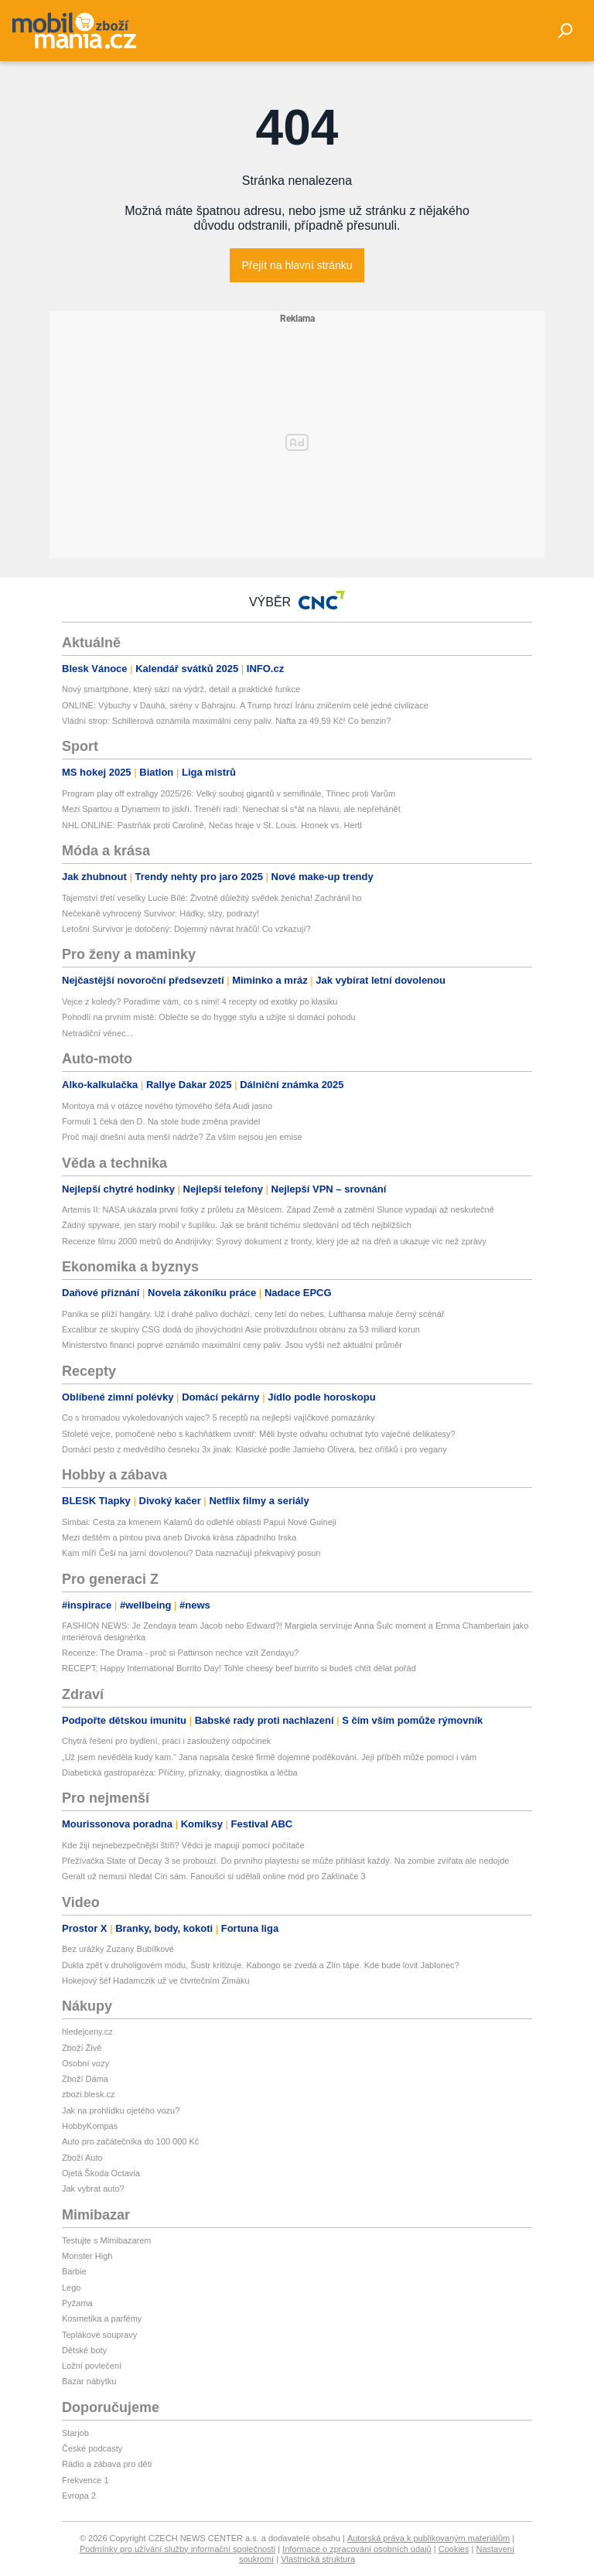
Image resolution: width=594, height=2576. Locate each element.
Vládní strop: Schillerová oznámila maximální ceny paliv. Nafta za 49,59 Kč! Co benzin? (226, 720)
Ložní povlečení (91, 2365)
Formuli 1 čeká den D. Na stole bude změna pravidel (161, 1121)
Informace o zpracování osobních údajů (357, 2549)
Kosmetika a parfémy (102, 2318)
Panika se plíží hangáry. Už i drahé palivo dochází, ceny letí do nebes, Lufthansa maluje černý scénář (253, 1314)
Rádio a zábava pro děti (107, 2464)
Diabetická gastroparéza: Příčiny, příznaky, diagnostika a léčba (180, 1772)
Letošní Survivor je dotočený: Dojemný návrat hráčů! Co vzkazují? (186, 928)
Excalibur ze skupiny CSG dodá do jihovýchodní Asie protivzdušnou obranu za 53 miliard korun (241, 1329)
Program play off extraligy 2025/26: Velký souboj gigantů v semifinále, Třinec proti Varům (228, 793)
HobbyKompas (90, 2126)
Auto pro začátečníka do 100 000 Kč (130, 2141)
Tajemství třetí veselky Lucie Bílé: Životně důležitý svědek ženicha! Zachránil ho (212, 897)
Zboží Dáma (85, 2078)
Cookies (454, 2549)
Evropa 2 (79, 2495)
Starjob (75, 2433)
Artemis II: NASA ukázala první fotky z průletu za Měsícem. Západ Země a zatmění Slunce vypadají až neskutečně (278, 1209)
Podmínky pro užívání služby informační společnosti (177, 2549)
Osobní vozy (85, 2063)
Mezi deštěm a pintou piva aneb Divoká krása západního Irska (179, 1537)
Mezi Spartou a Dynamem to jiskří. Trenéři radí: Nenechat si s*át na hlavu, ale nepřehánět (231, 809)
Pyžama (77, 2303)
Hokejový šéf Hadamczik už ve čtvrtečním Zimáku (156, 1980)
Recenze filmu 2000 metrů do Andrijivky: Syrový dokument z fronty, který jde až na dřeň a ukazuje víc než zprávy (274, 1241)
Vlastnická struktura (318, 2559)
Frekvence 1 (85, 2480)
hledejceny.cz (87, 2031)
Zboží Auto (82, 2157)
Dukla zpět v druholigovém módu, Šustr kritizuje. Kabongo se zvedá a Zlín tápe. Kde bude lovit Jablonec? (260, 1965)
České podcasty (92, 2448)
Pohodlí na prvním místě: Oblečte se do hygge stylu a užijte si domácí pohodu (209, 1017)
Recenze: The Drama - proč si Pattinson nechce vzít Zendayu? (180, 1652)
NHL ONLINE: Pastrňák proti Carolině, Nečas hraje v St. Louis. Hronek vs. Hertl (212, 825)
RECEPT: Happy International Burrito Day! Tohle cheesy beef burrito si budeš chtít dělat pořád (239, 1668)
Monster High (87, 2255)
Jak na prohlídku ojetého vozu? (120, 2110)
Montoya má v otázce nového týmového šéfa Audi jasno (167, 1106)
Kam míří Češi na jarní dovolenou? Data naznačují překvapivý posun (191, 1553)
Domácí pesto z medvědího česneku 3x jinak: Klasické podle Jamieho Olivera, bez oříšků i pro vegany (254, 1449)
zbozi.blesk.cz (88, 2094)
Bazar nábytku (89, 2381)
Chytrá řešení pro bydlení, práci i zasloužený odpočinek (166, 1740)
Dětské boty (84, 2350)
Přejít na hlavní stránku (296, 265)
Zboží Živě (81, 2047)
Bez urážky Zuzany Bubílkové (118, 1948)
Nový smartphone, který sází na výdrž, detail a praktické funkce (181, 689)
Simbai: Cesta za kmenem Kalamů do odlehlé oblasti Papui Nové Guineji (199, 1522)
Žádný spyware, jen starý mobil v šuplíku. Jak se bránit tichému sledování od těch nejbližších (236, 1225)
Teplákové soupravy (99, 2334)
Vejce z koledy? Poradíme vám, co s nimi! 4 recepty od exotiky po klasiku (199, 1001)
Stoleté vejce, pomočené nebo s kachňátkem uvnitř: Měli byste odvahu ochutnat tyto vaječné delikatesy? (259, 1433)
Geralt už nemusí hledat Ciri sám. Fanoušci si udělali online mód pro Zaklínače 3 (214, 1876)
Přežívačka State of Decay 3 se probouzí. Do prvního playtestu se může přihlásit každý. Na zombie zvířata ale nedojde (285, 1860)
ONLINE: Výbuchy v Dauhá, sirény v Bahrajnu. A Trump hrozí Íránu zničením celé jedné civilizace (245, 705)
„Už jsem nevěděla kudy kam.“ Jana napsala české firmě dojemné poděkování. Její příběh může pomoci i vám (269, 1757)
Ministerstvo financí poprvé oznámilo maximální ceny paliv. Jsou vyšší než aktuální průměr (232, 1344)
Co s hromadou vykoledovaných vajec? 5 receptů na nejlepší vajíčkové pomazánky (218, 1417)
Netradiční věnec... (97, 1033)
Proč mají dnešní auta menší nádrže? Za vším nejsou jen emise (182, 1136)
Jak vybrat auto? (93, 2188)
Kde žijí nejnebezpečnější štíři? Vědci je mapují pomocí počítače (183, 1845)
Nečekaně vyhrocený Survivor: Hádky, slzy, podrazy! (160, 913)
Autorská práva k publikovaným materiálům (428, 2538)
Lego (71, 2287)
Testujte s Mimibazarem (107, 2240)
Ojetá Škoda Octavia (101, 2173)
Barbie (74, 2271)
